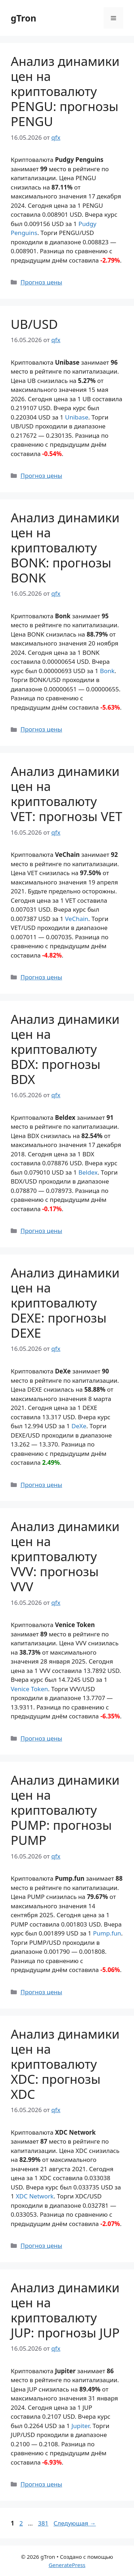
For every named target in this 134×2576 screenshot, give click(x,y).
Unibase (76, 417)
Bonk (107, 671)
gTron (23, 18)
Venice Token (29, 1689)
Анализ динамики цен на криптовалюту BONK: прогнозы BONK (65, 547)
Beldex (88, 1172)
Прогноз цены (41, 282)
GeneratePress (67, 2564)
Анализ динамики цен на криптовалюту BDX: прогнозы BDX (65, 1049)
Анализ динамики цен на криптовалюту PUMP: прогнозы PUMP (65, 1809)
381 (44, 2523)
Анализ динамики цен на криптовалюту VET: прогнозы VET (66, 794)
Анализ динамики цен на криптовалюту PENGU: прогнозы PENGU (65, 91)
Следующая (75, 2523)
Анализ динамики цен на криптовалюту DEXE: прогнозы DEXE (65, 1302)
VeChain (76, 919)
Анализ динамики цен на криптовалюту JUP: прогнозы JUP (65, 2310)
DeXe (78, 1426)
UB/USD (34, 324)
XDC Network (35, 2196)
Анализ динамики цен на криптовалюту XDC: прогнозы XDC (65, 2063)
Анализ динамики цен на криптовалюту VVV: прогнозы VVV (65, 1556)
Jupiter (80, 2426)
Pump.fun (107, 1933)
